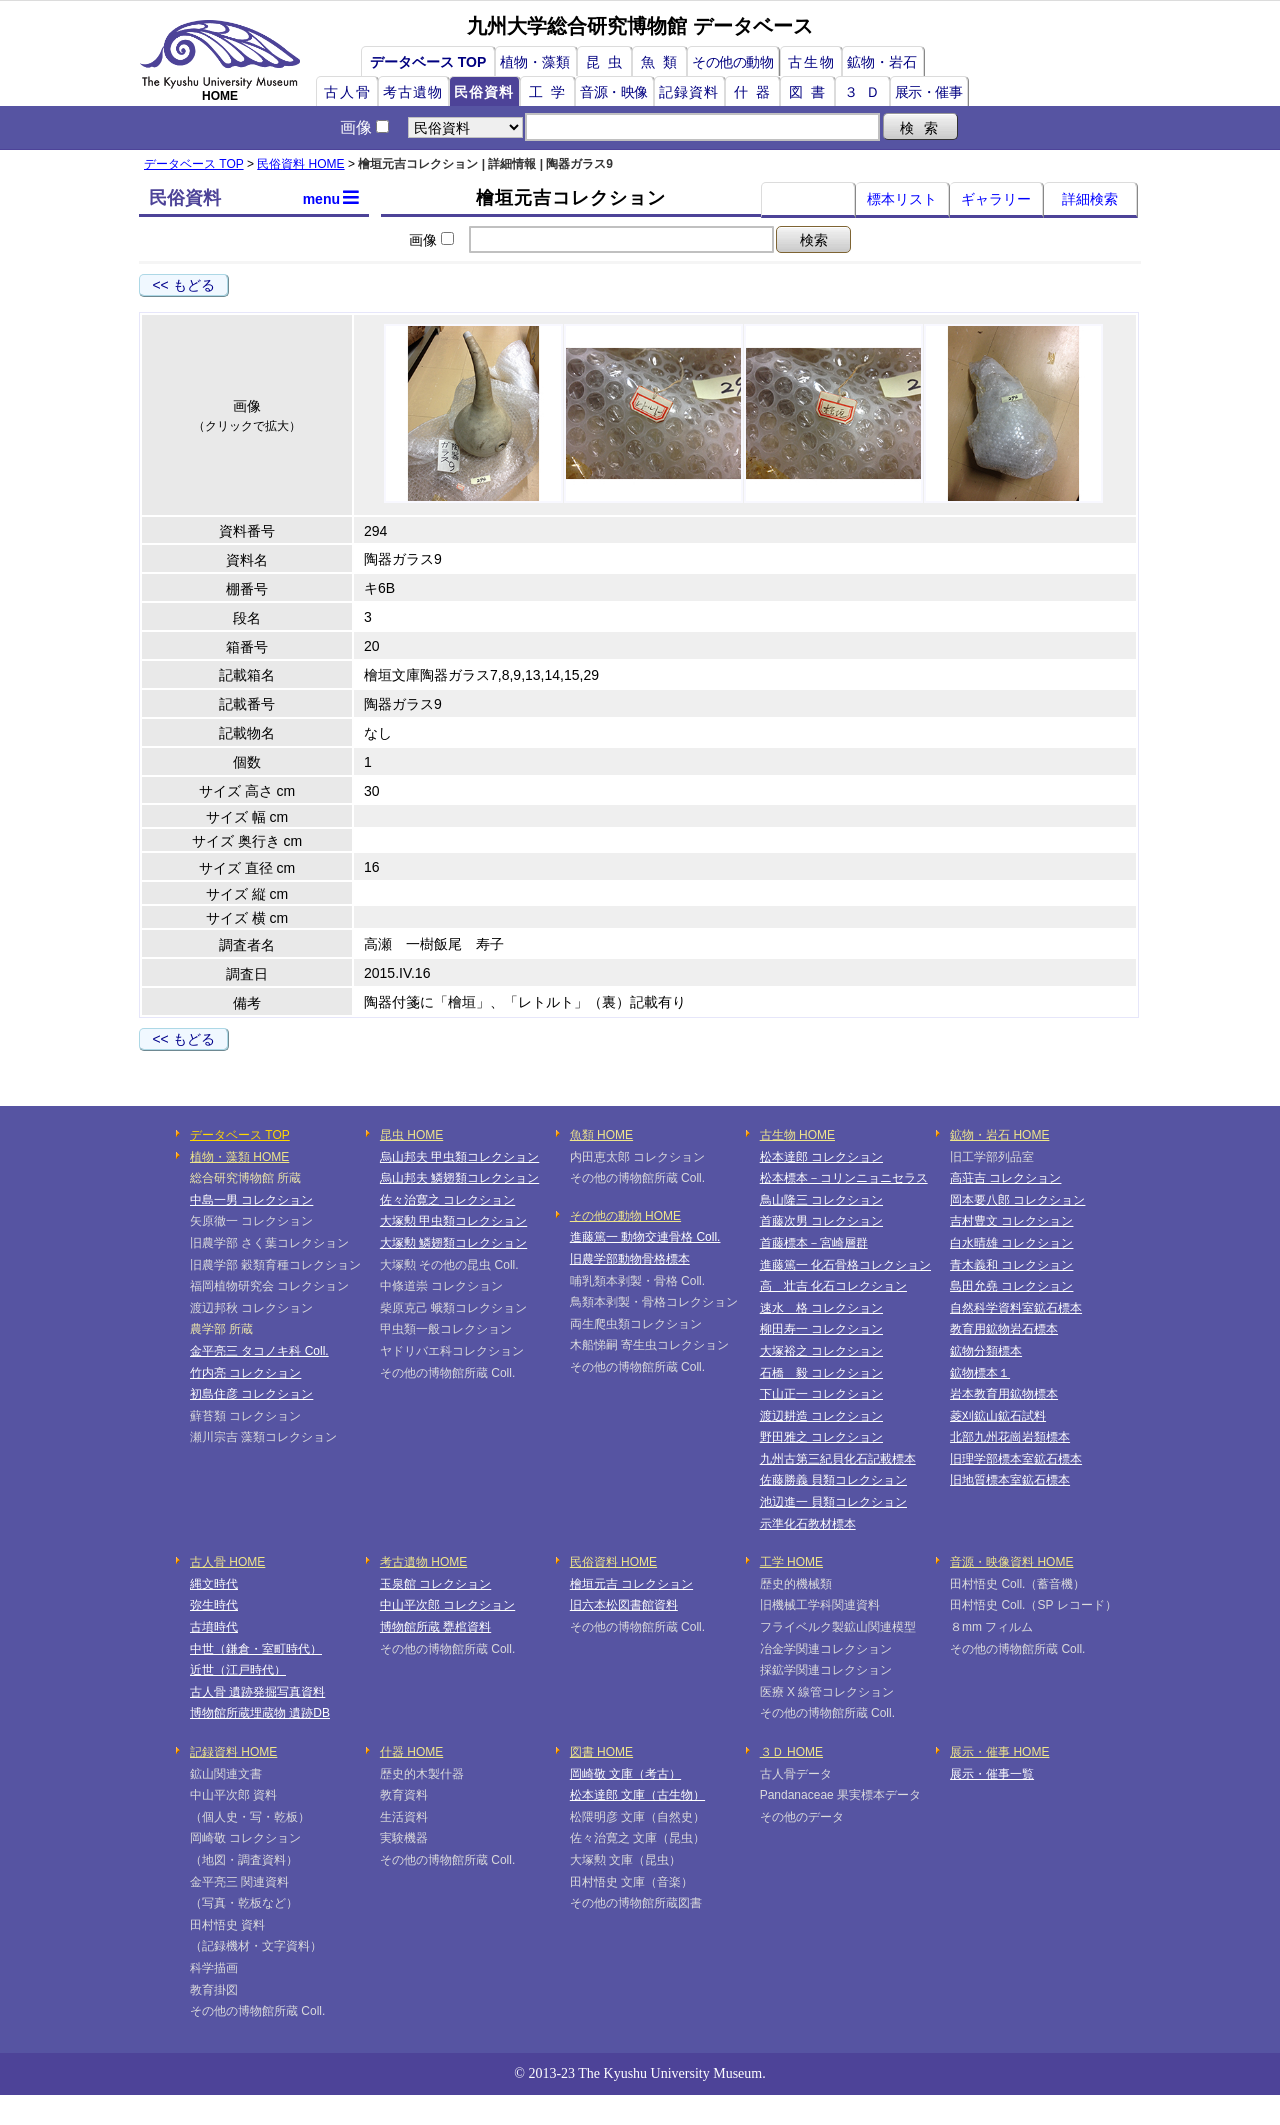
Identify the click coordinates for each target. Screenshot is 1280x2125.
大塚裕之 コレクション (821, 1351)
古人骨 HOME (227, 1562)
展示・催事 (929, 92)
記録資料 (689, 92)
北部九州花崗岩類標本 (1010, 1437)
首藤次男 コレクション (821, 1221)
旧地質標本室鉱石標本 (1010, 1480)
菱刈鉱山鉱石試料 (998, 1416)
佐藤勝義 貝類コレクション (833, 1480)
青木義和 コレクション (1011, 1265)
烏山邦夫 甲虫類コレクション (459, 1157)
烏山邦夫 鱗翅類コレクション (459, 1178)
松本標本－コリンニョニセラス (844, 1178)
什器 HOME (411, 1752)
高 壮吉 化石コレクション (833, 1286)
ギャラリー (996, 199)
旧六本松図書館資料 (624, 1605)
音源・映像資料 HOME (1011, 1562)
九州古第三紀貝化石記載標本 (838, 1459)
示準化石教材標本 (808, 1524)
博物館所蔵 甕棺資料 (435, 1627)
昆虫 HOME (411, 1135)
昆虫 (608, 62)
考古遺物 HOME (423, 1562)
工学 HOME (791, 1562)
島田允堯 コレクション (1011, 1286)
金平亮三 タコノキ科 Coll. (259, 1351)
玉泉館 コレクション (435, 1584)
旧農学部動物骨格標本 (630, 1259)
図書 (811, 92)
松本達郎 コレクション (821, 1157)
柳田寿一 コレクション (821, 1329)
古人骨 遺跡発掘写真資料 (257, 1692)
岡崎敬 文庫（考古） (625, 1774)
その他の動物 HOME (625, 1216)
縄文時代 (214, 1584)
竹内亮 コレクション (245, 1373)
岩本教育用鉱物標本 (1004, 1394)
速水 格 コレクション (821, 1308)
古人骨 (348, 92)
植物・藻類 (535, 62)
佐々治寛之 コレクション (447, 1200)
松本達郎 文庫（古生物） (637, 1795)
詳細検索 (1090, 199)
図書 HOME (601, 1752)
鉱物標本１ (980, 1373)
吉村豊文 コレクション (1011, 1221)
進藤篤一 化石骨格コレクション (845, 1265)
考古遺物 (413, 92)
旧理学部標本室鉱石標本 (1016, 1459)
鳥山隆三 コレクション (821, 1200)
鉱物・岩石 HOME (999, 1135)
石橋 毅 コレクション (821, 1373)
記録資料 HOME (233, 1752)
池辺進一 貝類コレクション (833, 1502)
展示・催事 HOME (999, 1752)
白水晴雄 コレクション (1011, 1243)
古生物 (812, 62)
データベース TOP (428, 62)
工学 (551, 92)
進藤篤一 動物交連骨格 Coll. (645, 1237)
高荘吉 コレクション (1005, 1178)
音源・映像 (614, 92)
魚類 (663, 62)
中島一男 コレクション (251, 1200)
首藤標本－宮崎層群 (814, 1243)
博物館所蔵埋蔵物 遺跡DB (260, 1713)
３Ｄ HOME (791, 1752)
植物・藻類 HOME (239, 1157)
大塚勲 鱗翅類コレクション (453, 1243)
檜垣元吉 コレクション (631, 1584)
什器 (756, 92)
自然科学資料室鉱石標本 (1016, 1308)
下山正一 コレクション (821, 1394)
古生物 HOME (797, 1135)
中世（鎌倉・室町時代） (256, 1649)
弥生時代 (214, 1605)
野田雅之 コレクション (821, 1437)
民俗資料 (484, 92)
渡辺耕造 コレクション (821, 1416)
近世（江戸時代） (238, 1670)
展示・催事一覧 (992, 1774)
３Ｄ (866, 92)
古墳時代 (214, 1627)
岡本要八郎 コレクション (1017, 1200)
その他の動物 (732, 62)
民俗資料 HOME (300, 164)
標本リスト (902, 199)
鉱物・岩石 (882, 62)
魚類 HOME (601, 1135)
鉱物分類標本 (986, 1351)
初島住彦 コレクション (251, 1394)
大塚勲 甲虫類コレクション (453, 1221)
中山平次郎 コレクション (447, 1605)
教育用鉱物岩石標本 (1004, 1329)
